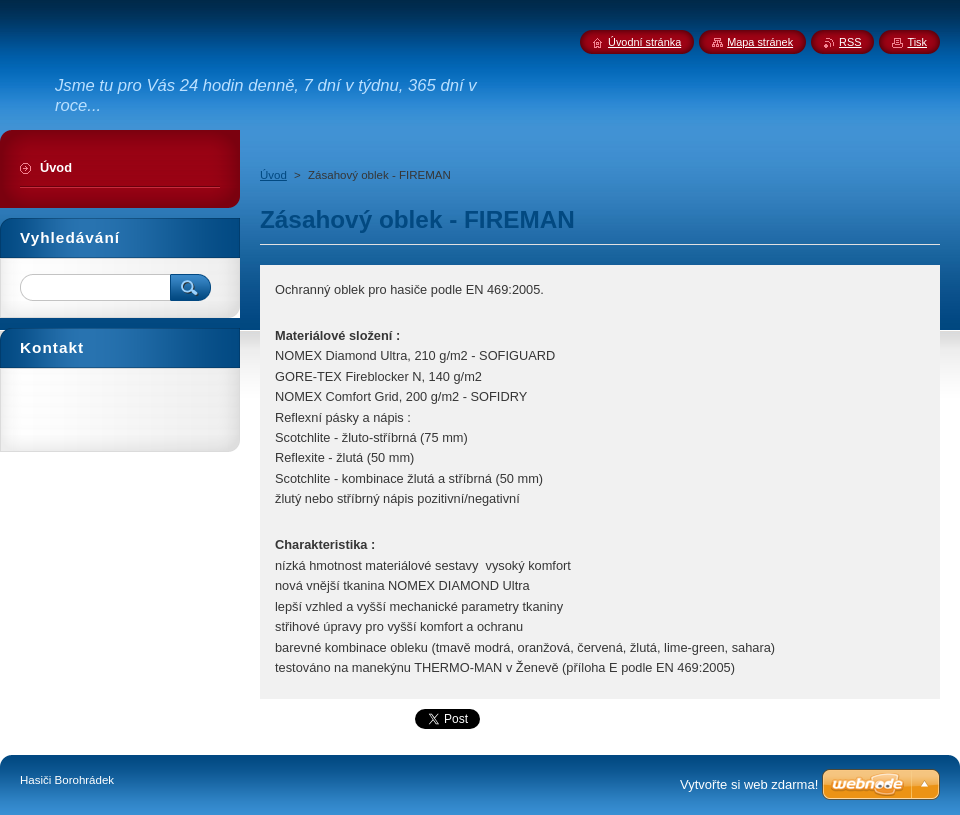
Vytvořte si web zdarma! (749, 784)
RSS (850, 42)
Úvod (273, 175)
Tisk (917, 42)
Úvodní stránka (644, 42)
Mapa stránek (760, 42)
